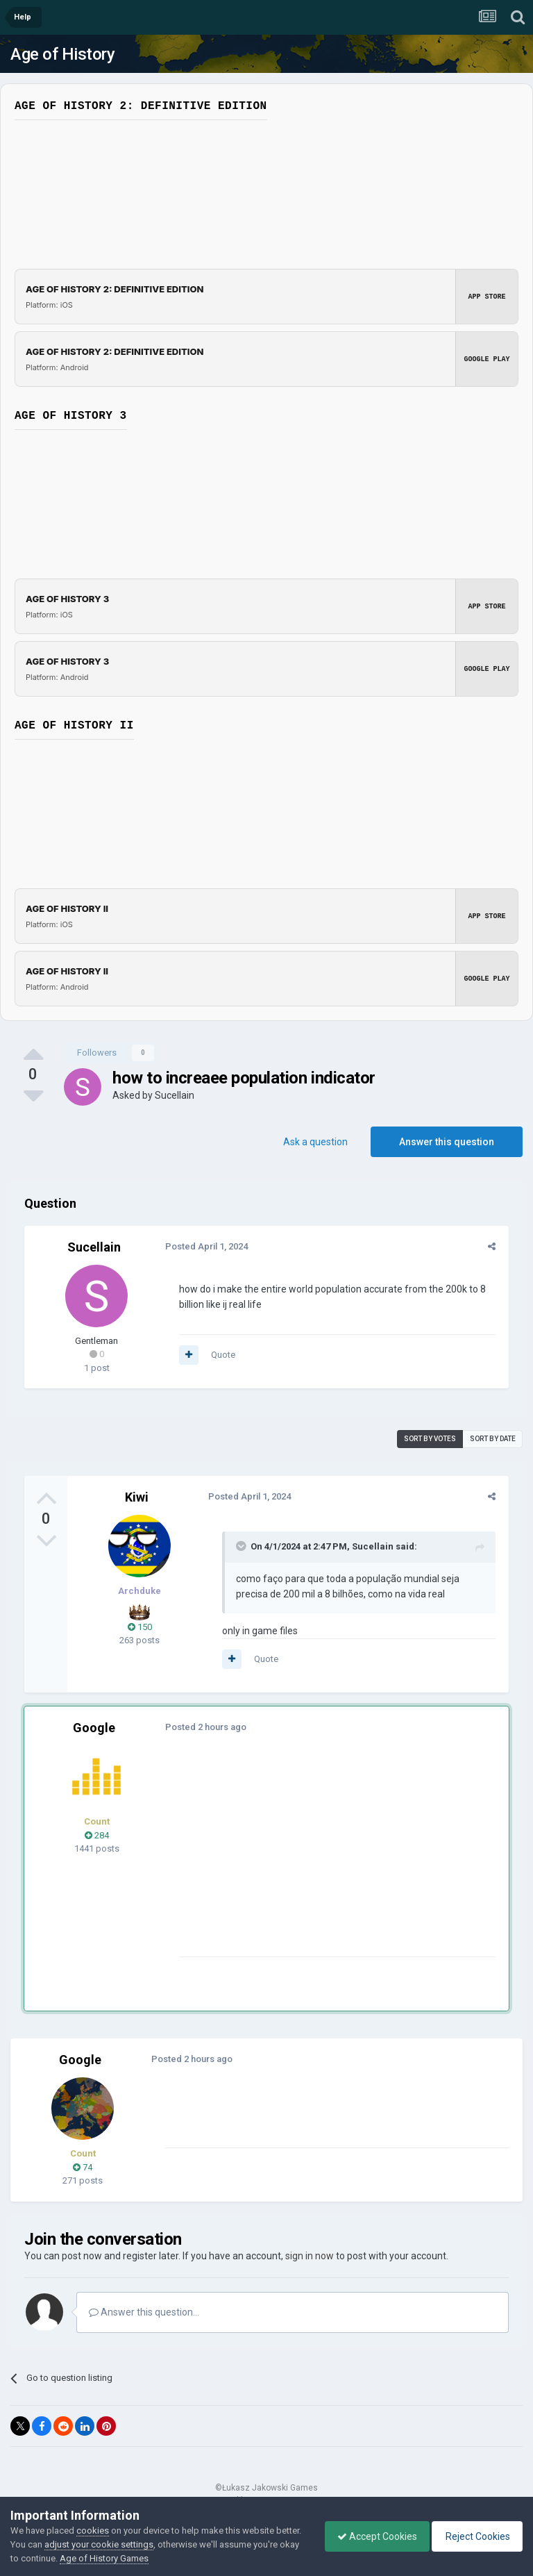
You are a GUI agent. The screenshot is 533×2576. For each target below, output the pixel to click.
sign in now (309, 2255)
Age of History (62, 54)
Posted (204, 1246)
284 (97, 1835)
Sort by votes (430, 1439)
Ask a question (315, 1141)
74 (82, 2167)
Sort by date (493, 1439)
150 (140, 1627)
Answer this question (446, 1141)
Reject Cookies (474, 2536)
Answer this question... (144, 2312)
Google (94, 1727)
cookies (92, 2530)
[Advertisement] (339, 1859)
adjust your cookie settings (125, 2544)
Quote (221, 1354)
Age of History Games (152, 2558)
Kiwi (137, 1497)
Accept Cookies (370, 2536)
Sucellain (174, 1095)
